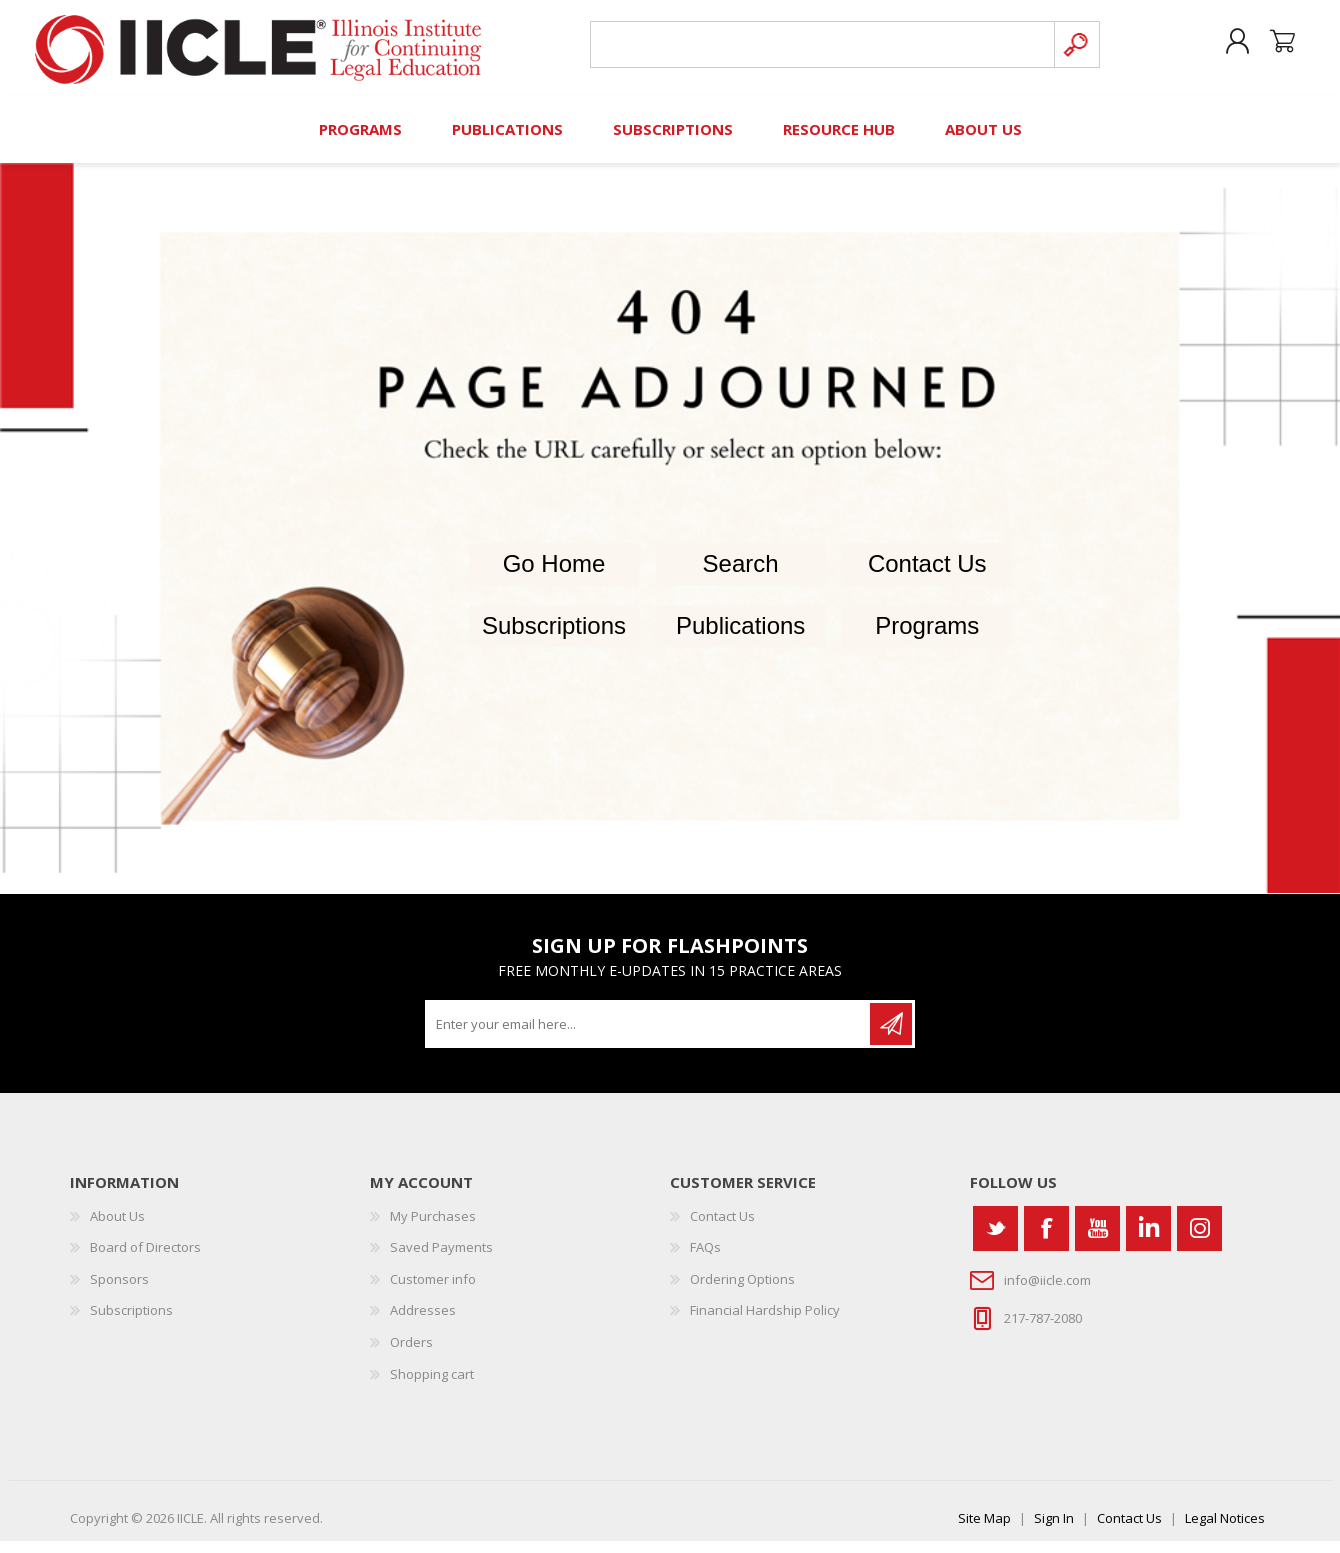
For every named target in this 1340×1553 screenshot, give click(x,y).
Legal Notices (1225, 1530)
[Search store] (818, 51)
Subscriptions (554, 638)
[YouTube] (1097, 1240)
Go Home (554, 576)
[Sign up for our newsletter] (649, 1036)
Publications (740, 638)
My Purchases (433, 1228)
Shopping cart (1272, 49)
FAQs (705, 1260)
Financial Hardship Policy (765, 1323)
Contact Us (927, 576)
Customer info (433, 1291)
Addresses (423, 1323)
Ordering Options (742, 1291)
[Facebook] (1046, 1240)
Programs (927, 638)
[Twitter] (995, 1240)
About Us (117, 1228)
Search (741, 576)
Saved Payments (441, 1260)
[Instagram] (1199, 1240)
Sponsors (119, 1291)
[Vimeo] (1148, 1240)
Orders (411, 1354)
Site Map (984, 1530)
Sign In (1054, 1530)
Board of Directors (145, 1260)
